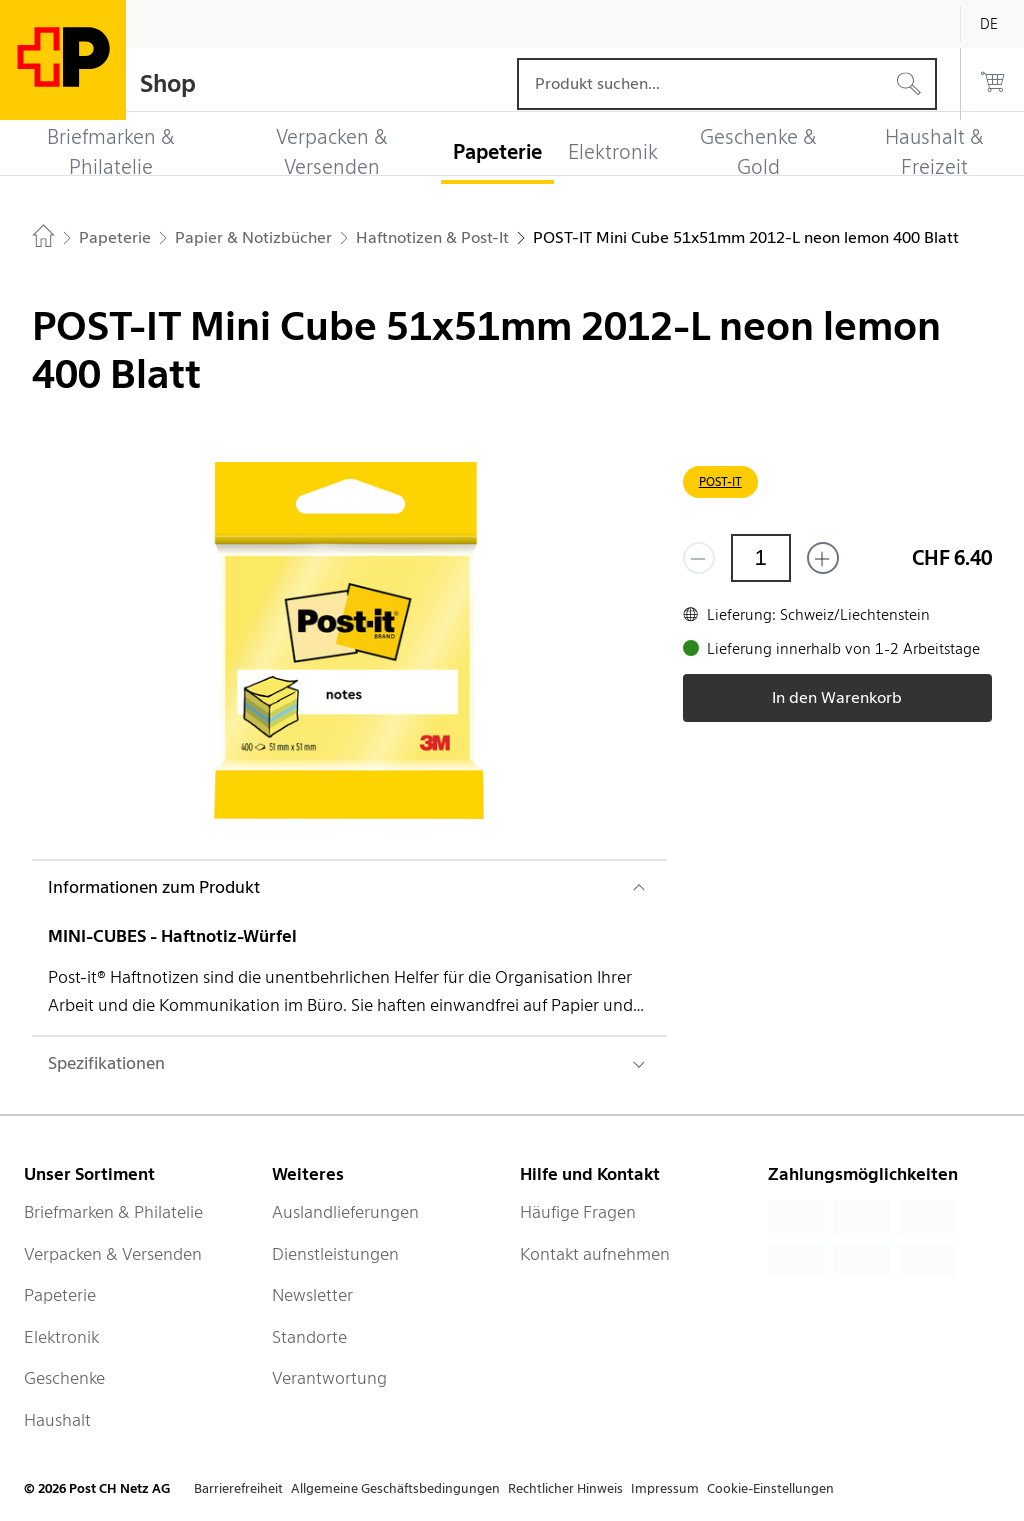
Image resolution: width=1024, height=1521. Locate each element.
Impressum (665, 1488)
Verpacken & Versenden (113, 1254)
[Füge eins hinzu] (823, 558)
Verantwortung (329, 1378)
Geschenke (64, 1378)
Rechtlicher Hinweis (565, 1488)
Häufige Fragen (578, 1212)
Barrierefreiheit (238, 1488)
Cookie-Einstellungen (770, 1488)
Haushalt (57, 1420)
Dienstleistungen (335, 1254)
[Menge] (761, 558)
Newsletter (312, 1295)
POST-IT (720, 481)
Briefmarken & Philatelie (113, 1212)
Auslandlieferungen (345, 1212)
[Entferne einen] (699, 558)
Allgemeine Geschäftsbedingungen (395, 1488)
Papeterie (60, 1295)
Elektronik (61, 1337)
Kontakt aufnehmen (595, 1254)
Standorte (309, 1337)
